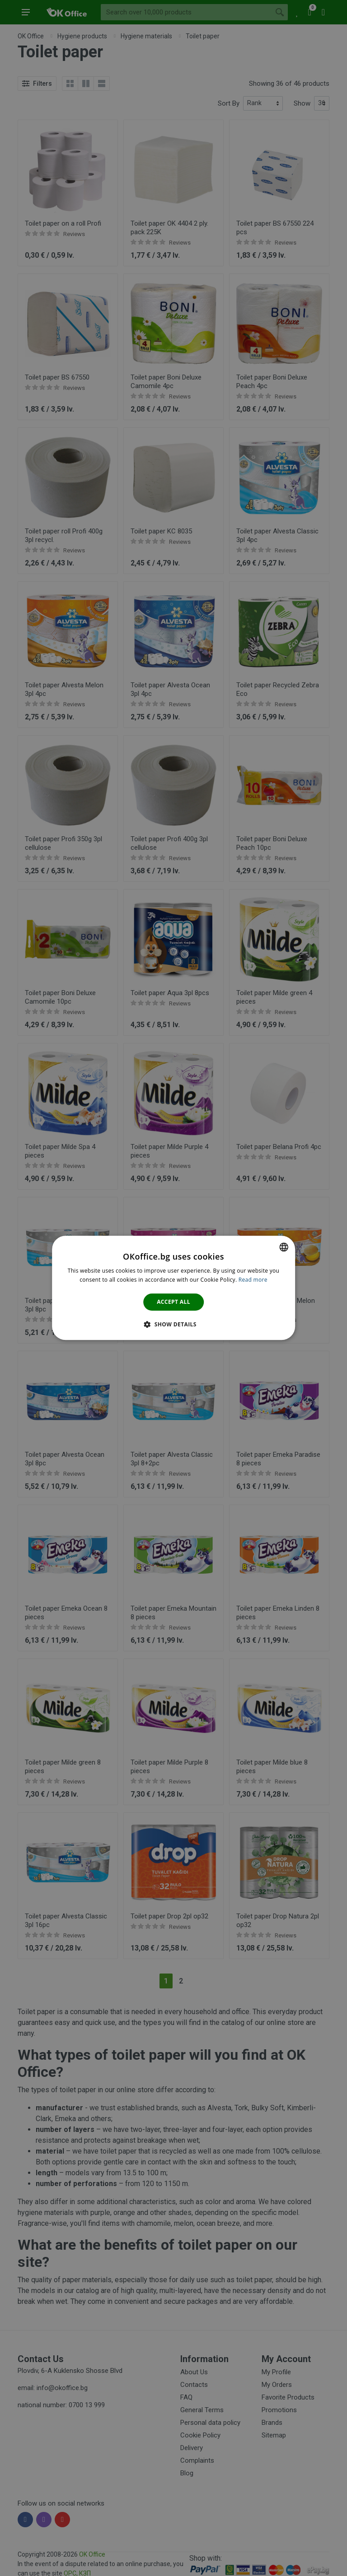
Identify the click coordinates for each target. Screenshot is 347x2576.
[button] (173, 1324)
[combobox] (283, 1246)
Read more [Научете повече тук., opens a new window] (253, 1280)
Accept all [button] (173, 1302)
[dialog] (173, 1288)
